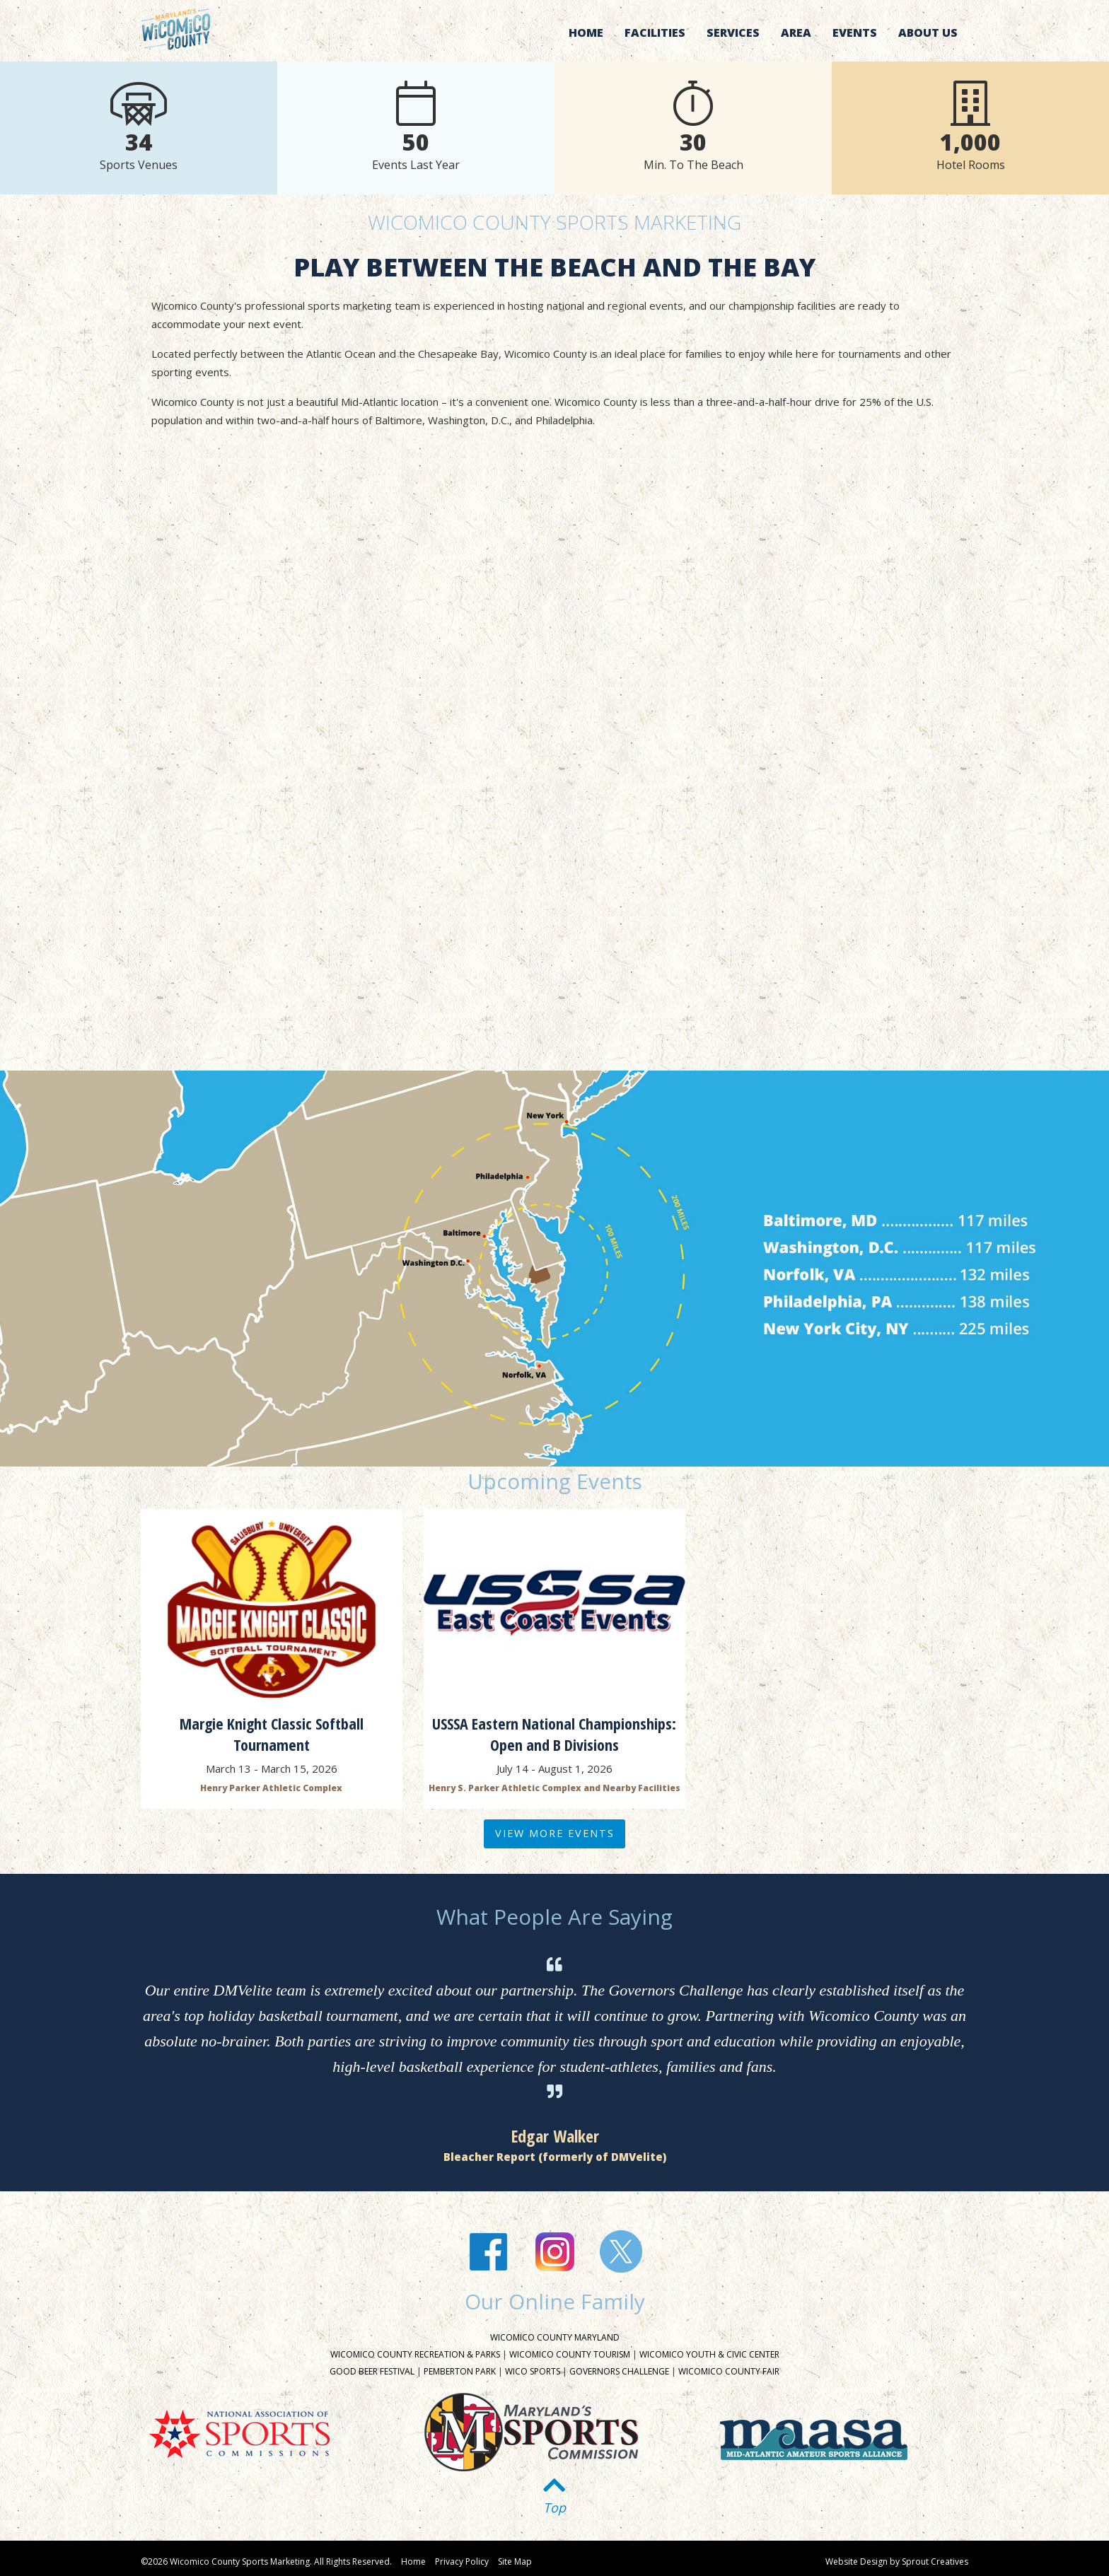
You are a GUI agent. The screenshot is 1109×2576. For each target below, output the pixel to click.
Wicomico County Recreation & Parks (415, 2354)
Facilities (655, 32)
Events (854, 32)
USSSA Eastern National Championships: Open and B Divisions (554, 1734)
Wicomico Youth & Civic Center (709, 2354)
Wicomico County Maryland (555, 2337)
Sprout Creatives (935, 2561)
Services (733, 32)
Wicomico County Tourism (569, 2354)
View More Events (555, 1833)
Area (796, 32)
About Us (928, 32)
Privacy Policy (462, 2561)
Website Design (856, 2561)
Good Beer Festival (372, 2371)
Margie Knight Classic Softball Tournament (272, 1734)
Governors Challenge (619, 2371)
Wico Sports (532, 2371)
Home (586, 32)
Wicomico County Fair (728, 2371)
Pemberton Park (460, 2371)
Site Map (515, 2561)
